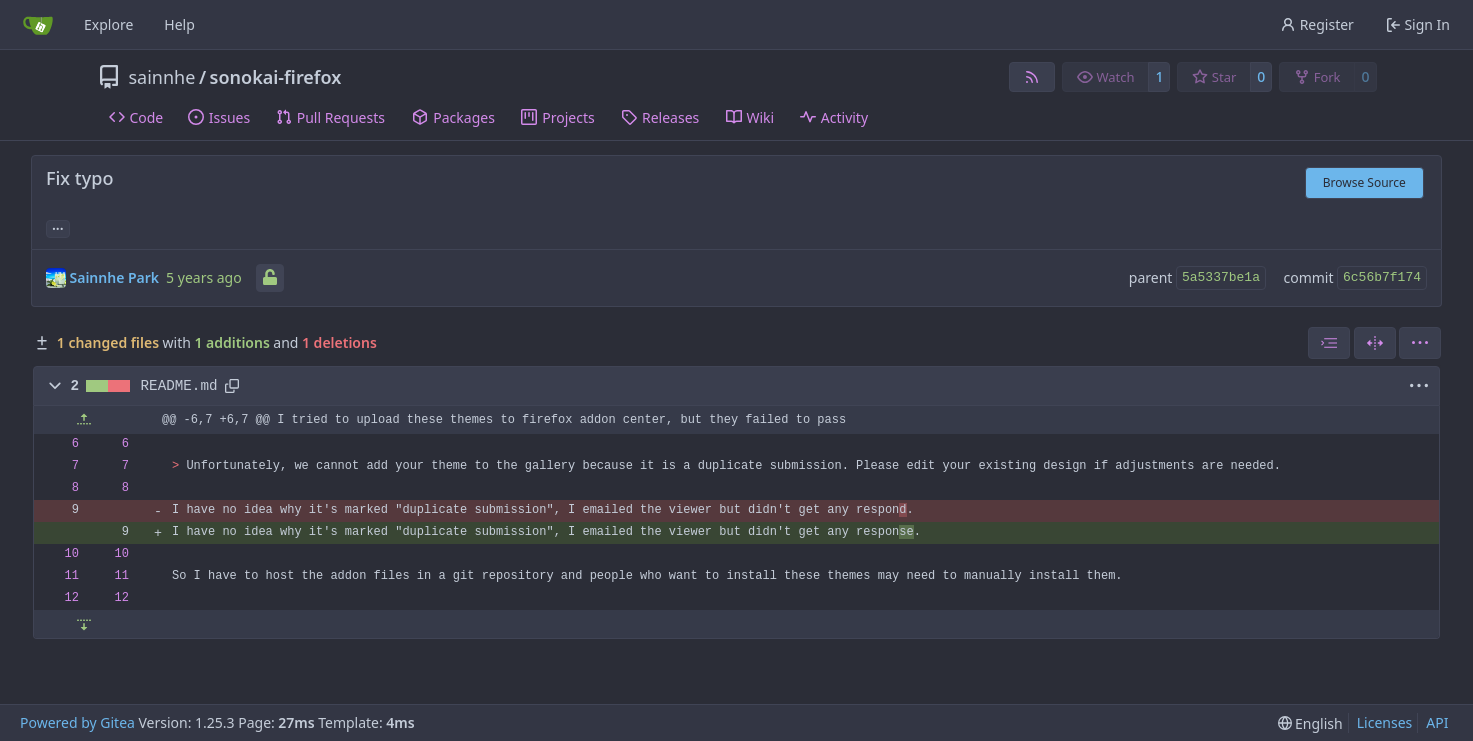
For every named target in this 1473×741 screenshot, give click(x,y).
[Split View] (1375, 343)
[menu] (1420, 343)
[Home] (38, 25)
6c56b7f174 (1382, 277)
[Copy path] (232, 386)
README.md (179, 386)
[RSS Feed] (1032, 77)
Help (179, 24)
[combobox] (1329, 343)
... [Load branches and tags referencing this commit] (58, 227)
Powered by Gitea (77, 722)
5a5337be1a (1221, 277)
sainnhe (162, 77)
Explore (108, 24)
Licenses (1385, 722)
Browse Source (1364, 182)
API (1437, 722)
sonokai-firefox (276, 77)
